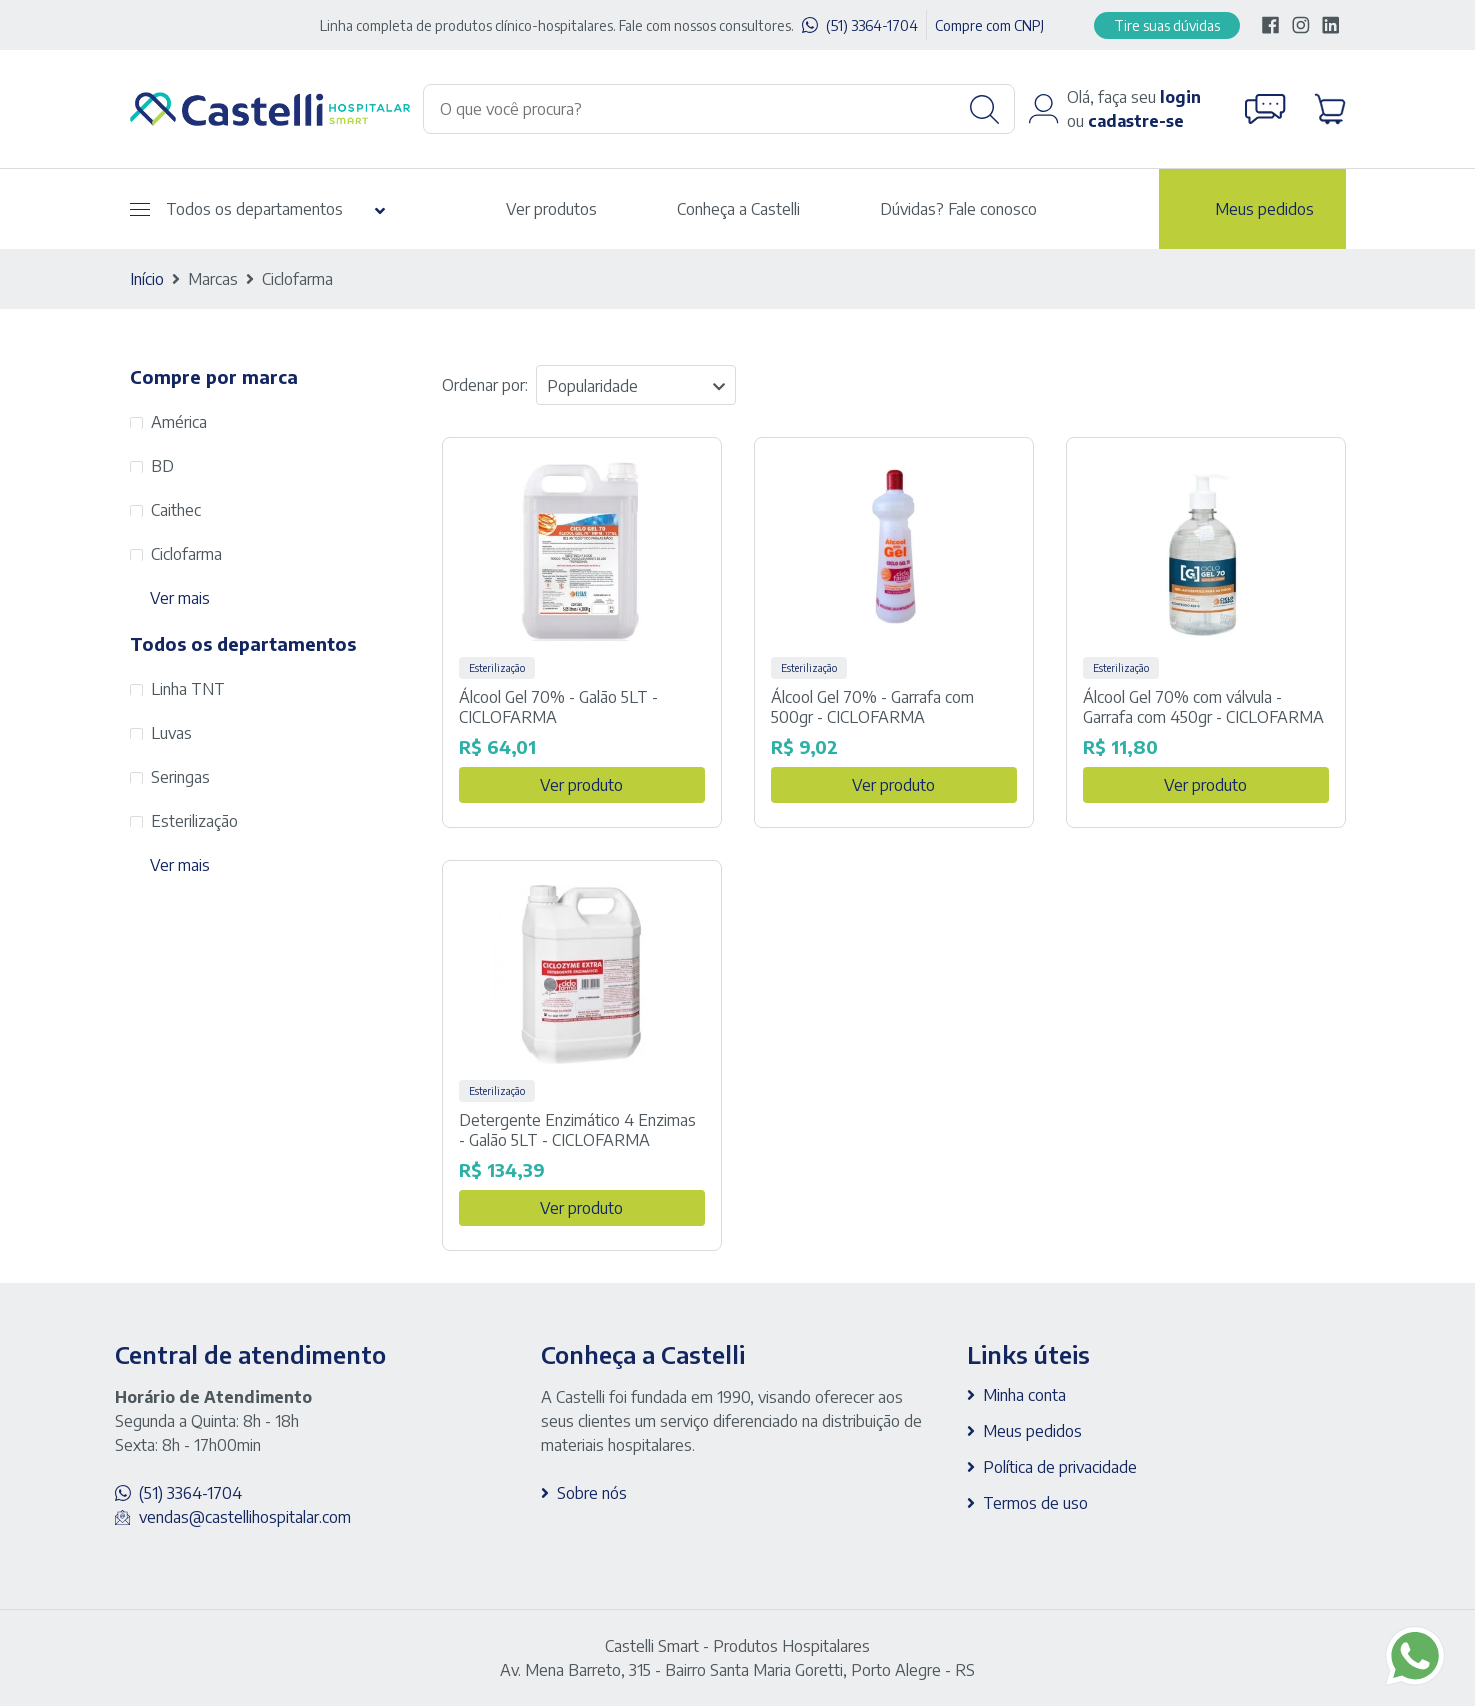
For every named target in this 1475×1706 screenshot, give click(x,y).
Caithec (176, 510)
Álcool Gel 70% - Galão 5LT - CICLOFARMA (558, 707)
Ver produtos (551, 209)
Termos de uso (1035, 1503)
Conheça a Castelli (738, 209)
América (179, 422)
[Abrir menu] (140, 209)
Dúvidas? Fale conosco (958, 209)
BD (162, 466)
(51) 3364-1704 (872, 25)
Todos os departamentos (236, 209)
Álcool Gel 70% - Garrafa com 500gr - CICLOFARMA (872, 707)
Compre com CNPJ (989, 25)
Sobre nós (592, 1493)
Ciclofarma (186, 554)
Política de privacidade (1060, 1467)
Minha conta (1024, 1395)
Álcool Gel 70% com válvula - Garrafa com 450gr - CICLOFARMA (1203, 707)
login (1180, 97)
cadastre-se (1136, 121)
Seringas (180, 777)
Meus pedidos (1264, 209)
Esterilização (194, 821)
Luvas (171, 733)
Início (147, 279)
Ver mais (180, 598)
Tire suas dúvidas (1167, 25)
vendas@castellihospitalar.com (245, 1517)
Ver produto (581, 785)
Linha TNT (188, 689)
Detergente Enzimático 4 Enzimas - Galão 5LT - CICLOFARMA (577, 1130)
